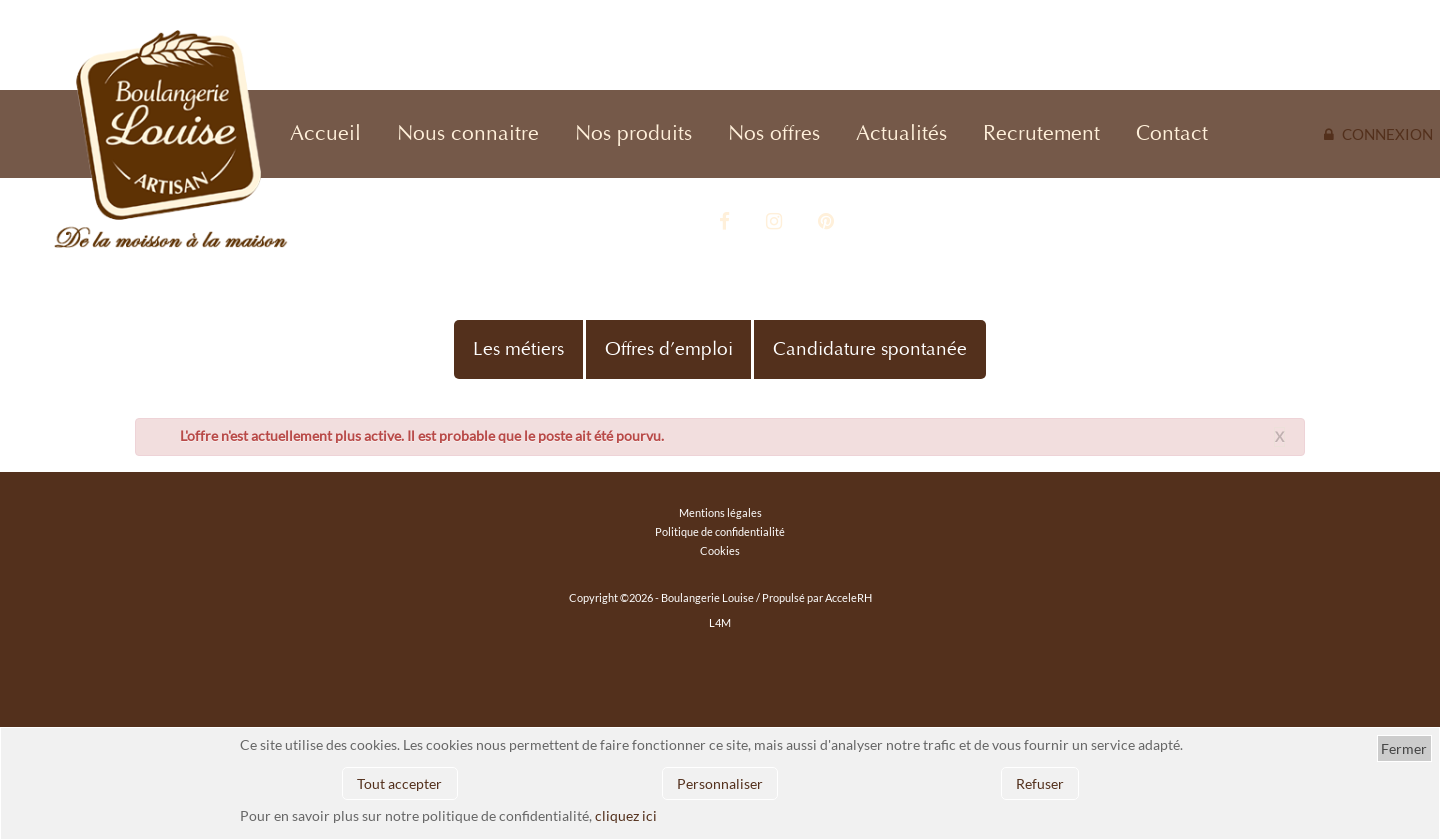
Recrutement (1041, 133)
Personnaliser (720, 783)
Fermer (1404, 748)
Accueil (325, 133)
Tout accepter (399, 783)
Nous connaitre (468, 133)
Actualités (901, 133)
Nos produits (633, 133)
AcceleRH (848, 597)
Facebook (724, 222)
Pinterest (826, 222)
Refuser (1040, 783)
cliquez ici (626, 815)
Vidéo (673, 222)
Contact (1172, 133)
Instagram (774, 222)
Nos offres (774, 133)
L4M (720, 622)
